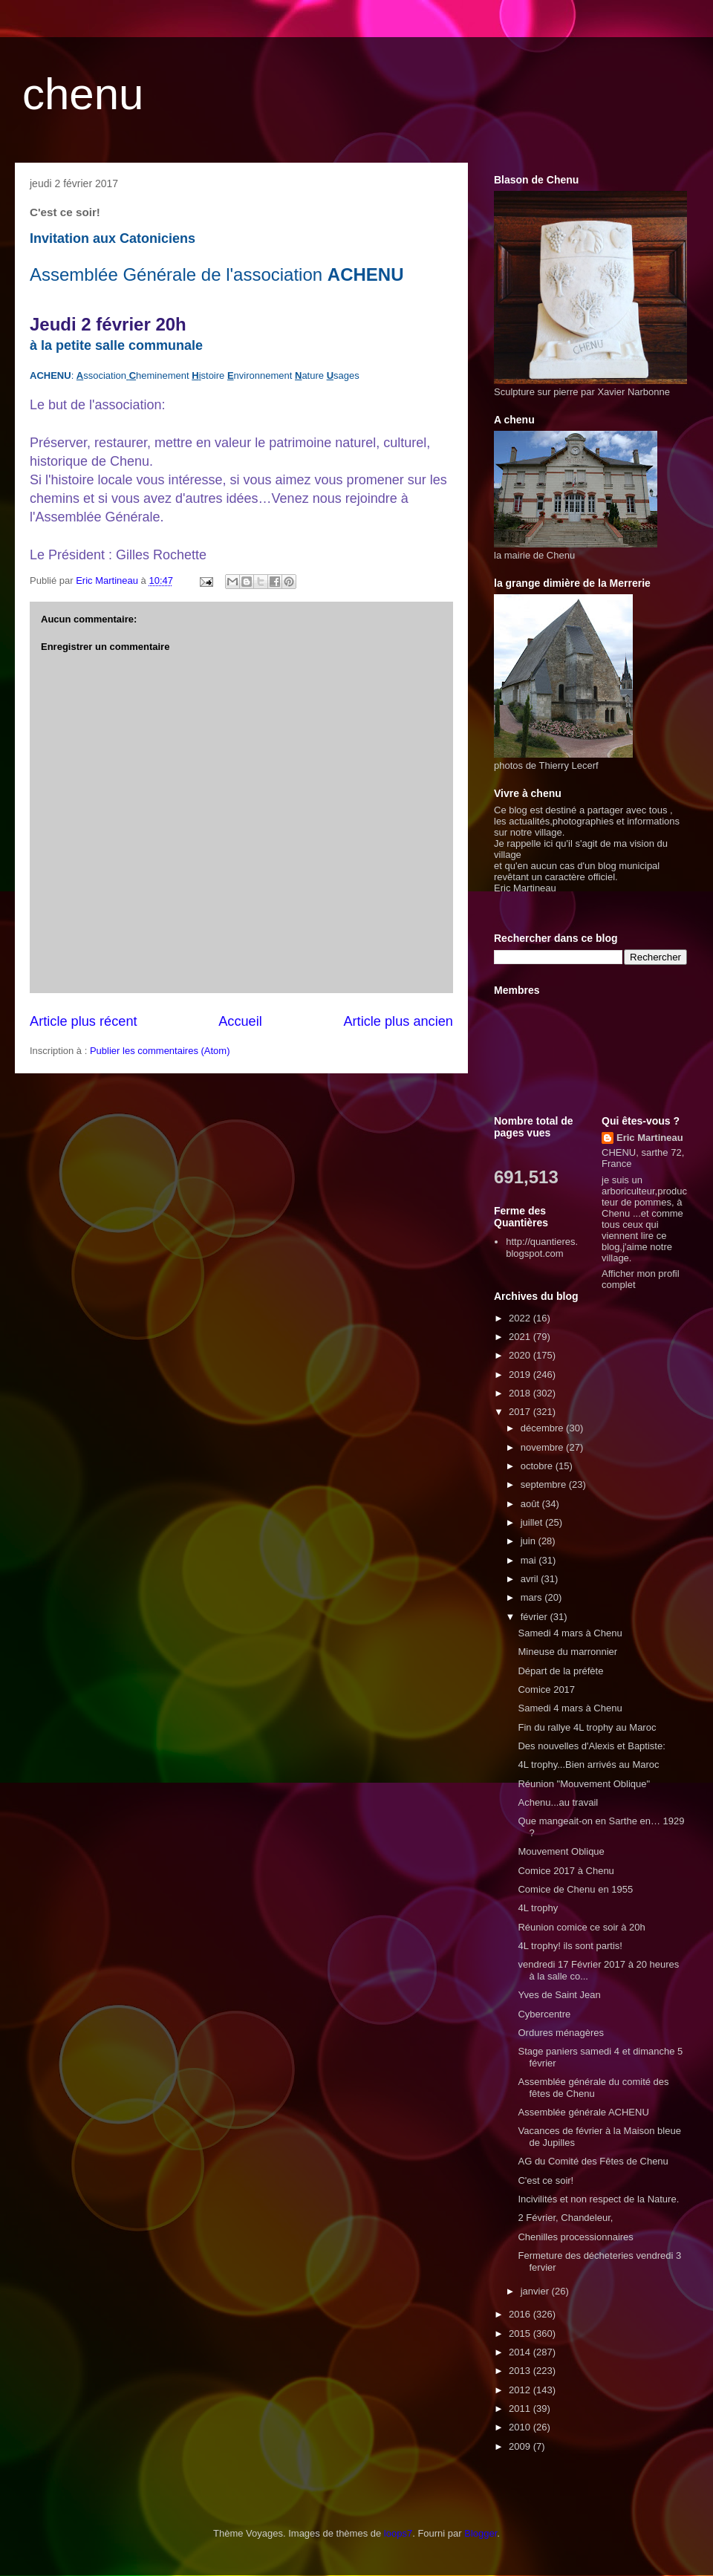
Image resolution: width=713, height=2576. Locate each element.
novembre (543, 1447)
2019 (521, 1374)
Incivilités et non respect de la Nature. (598, 2199)
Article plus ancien (398, 1021)
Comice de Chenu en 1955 (575, 1889)
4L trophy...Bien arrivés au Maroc (588, 1764)
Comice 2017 (546, 1689)
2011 (521, 2408)
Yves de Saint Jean (559, 1994)
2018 (521, 1393)
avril (531, 1578)
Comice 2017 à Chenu (565, 1870)
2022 (521, 1318)
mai (530, 1560)
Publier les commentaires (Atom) (160, 1050)
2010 (521, 2427)
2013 (521, 2370)
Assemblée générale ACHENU (583, 2112)
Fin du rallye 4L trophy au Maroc (587, 1727)
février (535, 1616)
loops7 (398, 2533)
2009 (521, 2446)
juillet (533, 1522)
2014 (521, 2352)
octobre (538, 1465)
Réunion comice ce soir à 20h (581, 1927)
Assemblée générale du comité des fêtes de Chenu (593, 2087)
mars (533, 1597)
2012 (521, 2390)
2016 (521, 2314)
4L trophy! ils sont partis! (570, 1945)
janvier (536, 2291)
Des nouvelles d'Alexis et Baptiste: (591, 1746)
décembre (543, 1428)
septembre (545, 1484)
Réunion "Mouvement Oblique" (584, 1783)
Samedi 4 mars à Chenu (570, 1633)
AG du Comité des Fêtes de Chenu (593, 2161)
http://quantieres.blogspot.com (542, 1247)
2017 (521, 1411)
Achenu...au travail (558, 1802)
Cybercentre (544, 2014)
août (531, 1503)
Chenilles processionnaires (575, 2236)
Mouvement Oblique (561, 1851)
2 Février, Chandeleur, (565, 2217)
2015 (521, 2333)
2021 (521, 1336)
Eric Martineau (649, 1137)
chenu (82, 94)
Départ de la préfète (560, 1670)
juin (529, 1540)
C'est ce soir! (545, 2180)
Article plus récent (83, 1021)
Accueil (240, 1021)
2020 (521, 1355)
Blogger (480, 2533)
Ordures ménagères (561, 2032)
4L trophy (538, 1907)
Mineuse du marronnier (567, 1651)
